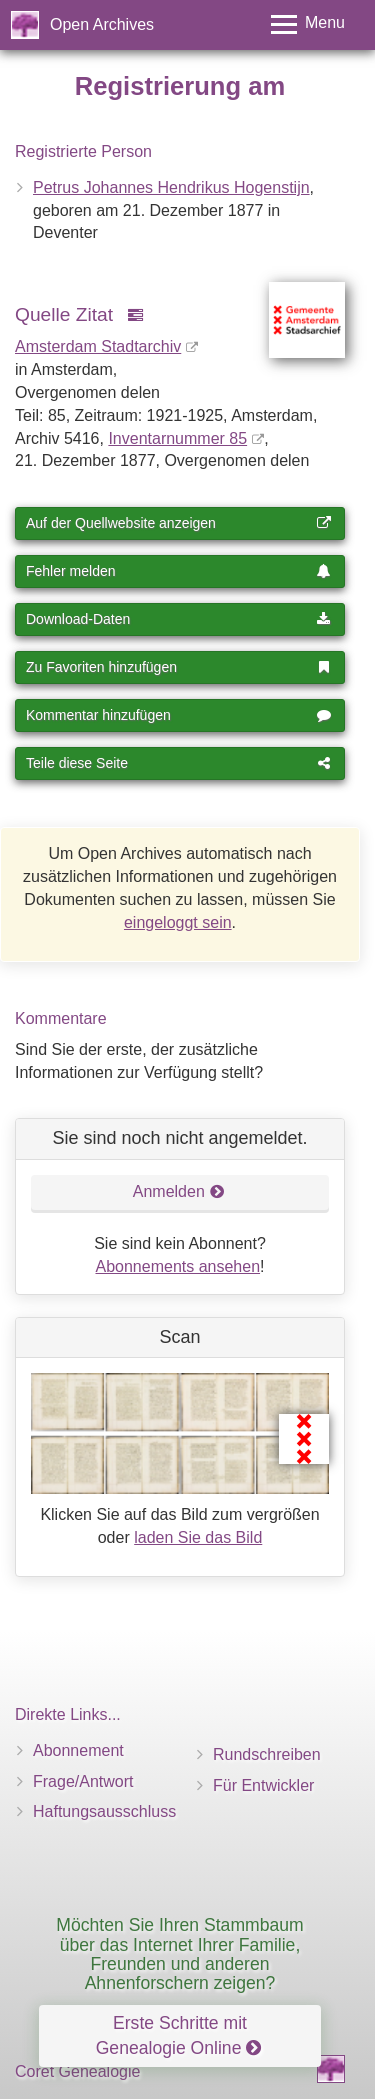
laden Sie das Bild (198, 1537)
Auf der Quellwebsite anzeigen (178, 523)
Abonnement (78, 1750)
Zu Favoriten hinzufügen (178, 667)
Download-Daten (178, 619)
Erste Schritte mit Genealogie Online (179, 2035)
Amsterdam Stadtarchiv (98, 346)
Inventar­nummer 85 (177, 438)
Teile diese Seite (178, 763)
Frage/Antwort (83, 1781)
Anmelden (179, 1191)
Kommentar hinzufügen (178, 715)
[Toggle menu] (308, 24)
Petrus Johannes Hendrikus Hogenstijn (171, 187)
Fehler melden (178, 571)
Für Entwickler (263, 1785)
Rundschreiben (267, 1754)
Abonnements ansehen (177, 1266)
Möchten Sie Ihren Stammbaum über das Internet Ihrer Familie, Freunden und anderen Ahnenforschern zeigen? (179, 1954)
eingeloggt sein (178, 922)
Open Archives (102, 24)
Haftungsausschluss (104, 1811)
